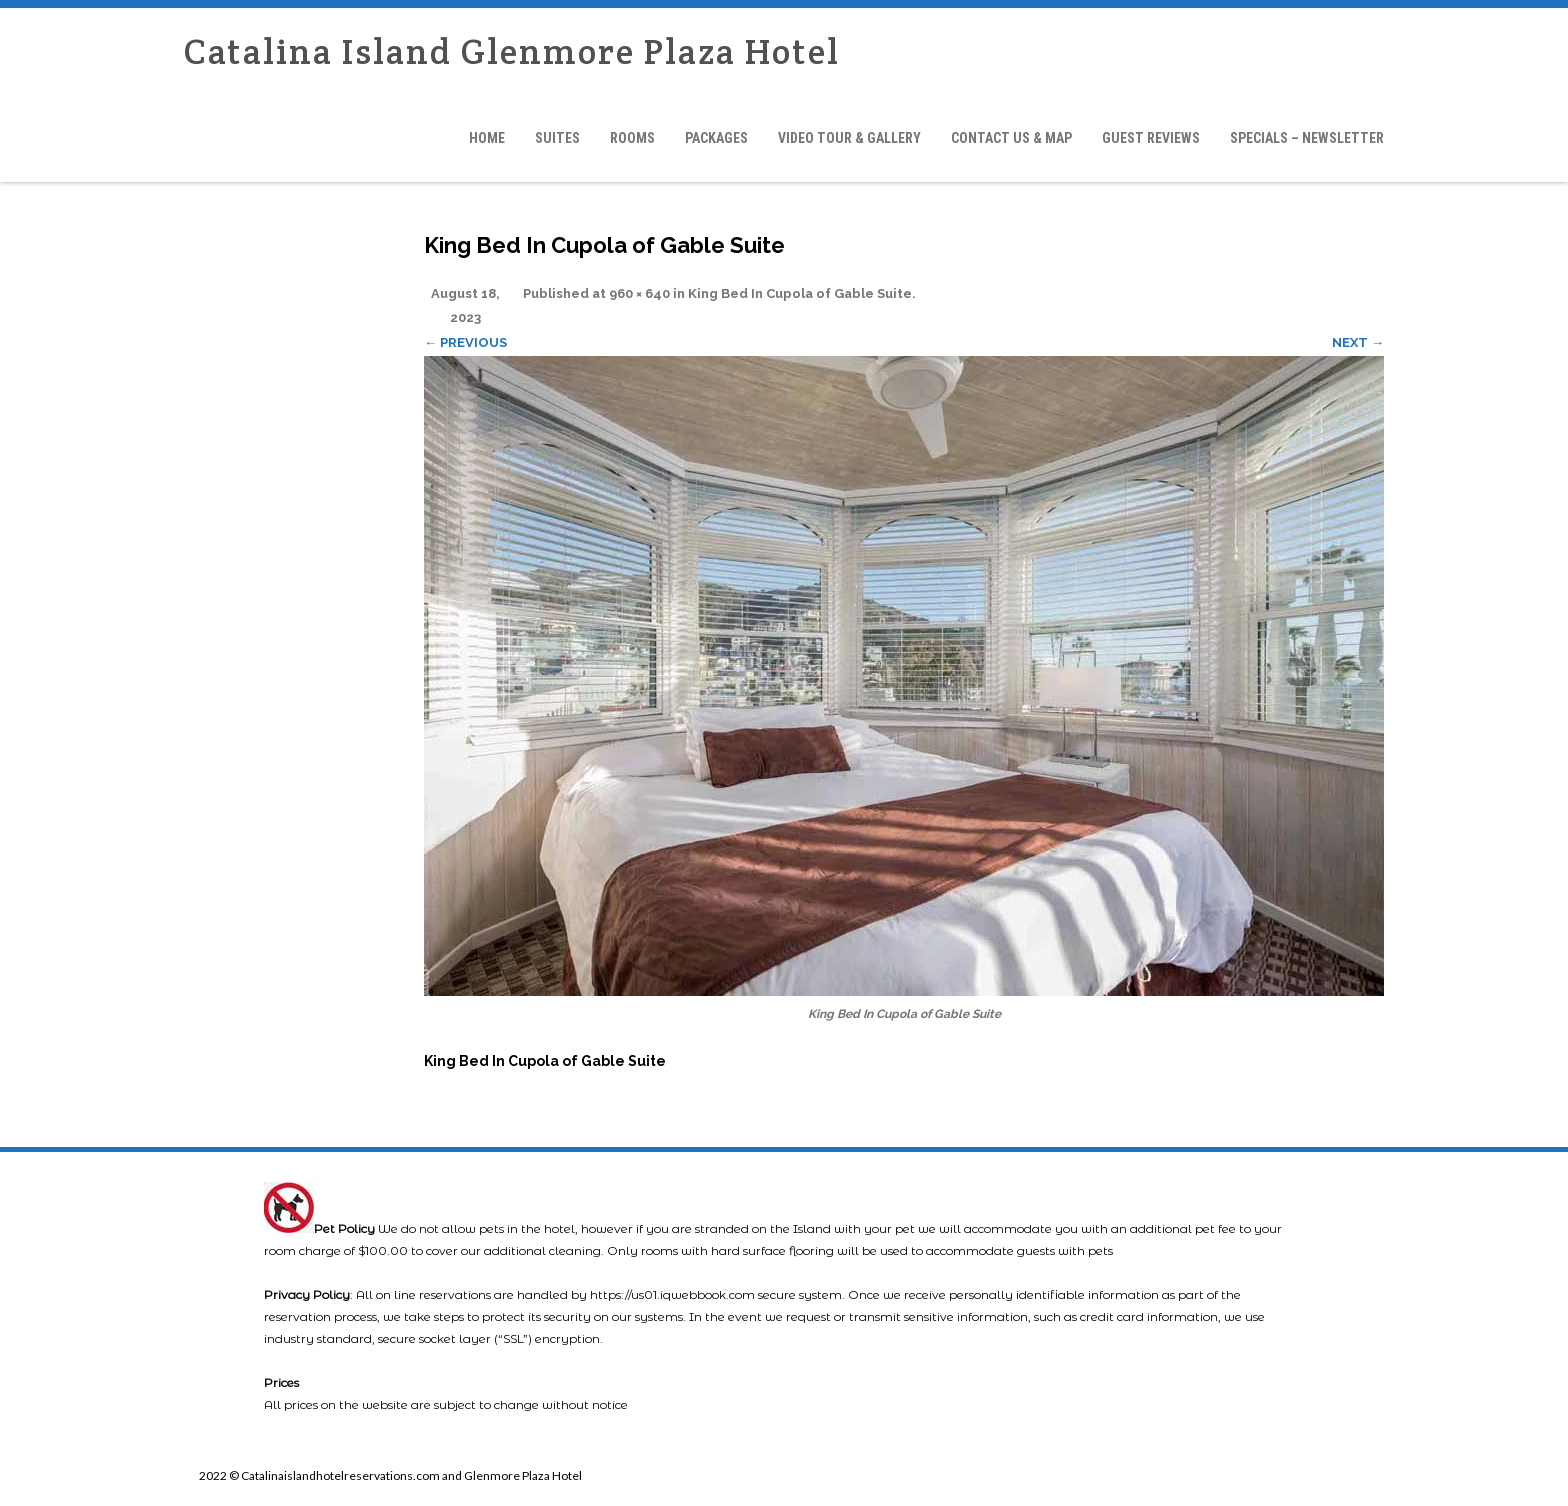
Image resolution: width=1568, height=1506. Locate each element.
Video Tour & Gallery (849, 138)
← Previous (465, 342)
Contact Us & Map (1011, 138)
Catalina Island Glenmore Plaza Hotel (512, 51)
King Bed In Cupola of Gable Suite (800, 293)
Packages (716, 138)
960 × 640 (639, 293)
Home (487, 138)
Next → (1358, 342)
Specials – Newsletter (1307, 138)
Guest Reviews (1151, 138)
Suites (557, 138)
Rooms (632, 138)
